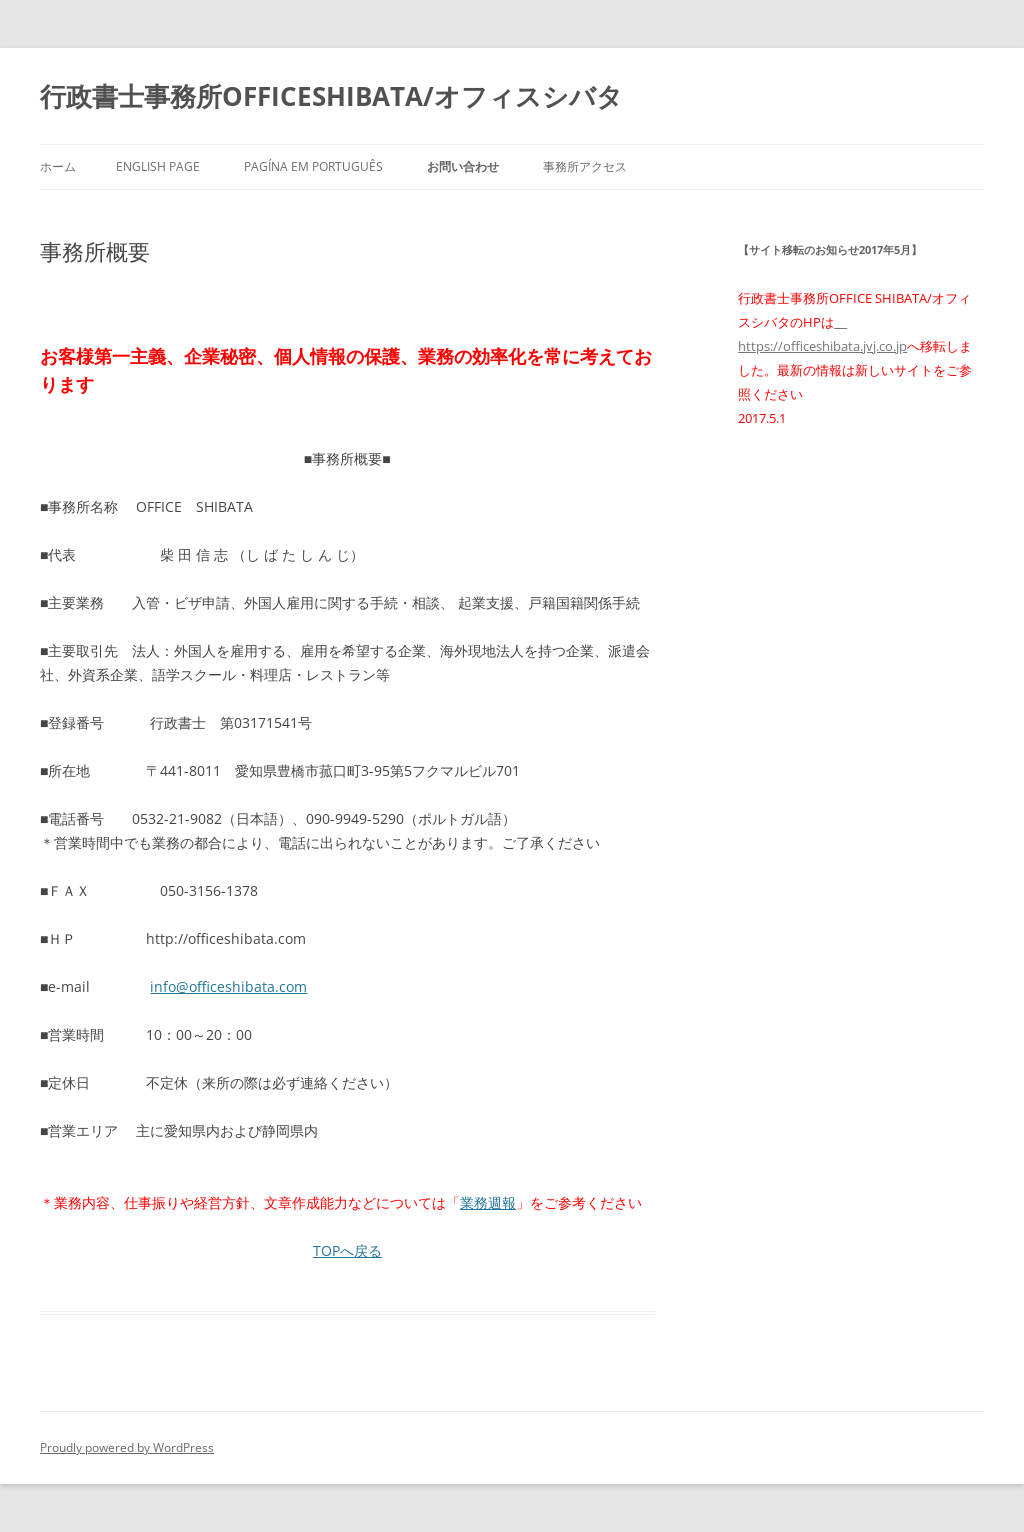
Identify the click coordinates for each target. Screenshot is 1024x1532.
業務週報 (488, 1202)
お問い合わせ (463, 166)
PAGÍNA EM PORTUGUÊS (313, 166)
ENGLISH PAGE (158, 166)
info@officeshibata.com (228, 986)
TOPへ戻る (347, 1250)
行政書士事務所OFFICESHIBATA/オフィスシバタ (331, 96)
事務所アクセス (585, 166)
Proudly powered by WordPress (127, 1447)
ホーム (58, 166)
